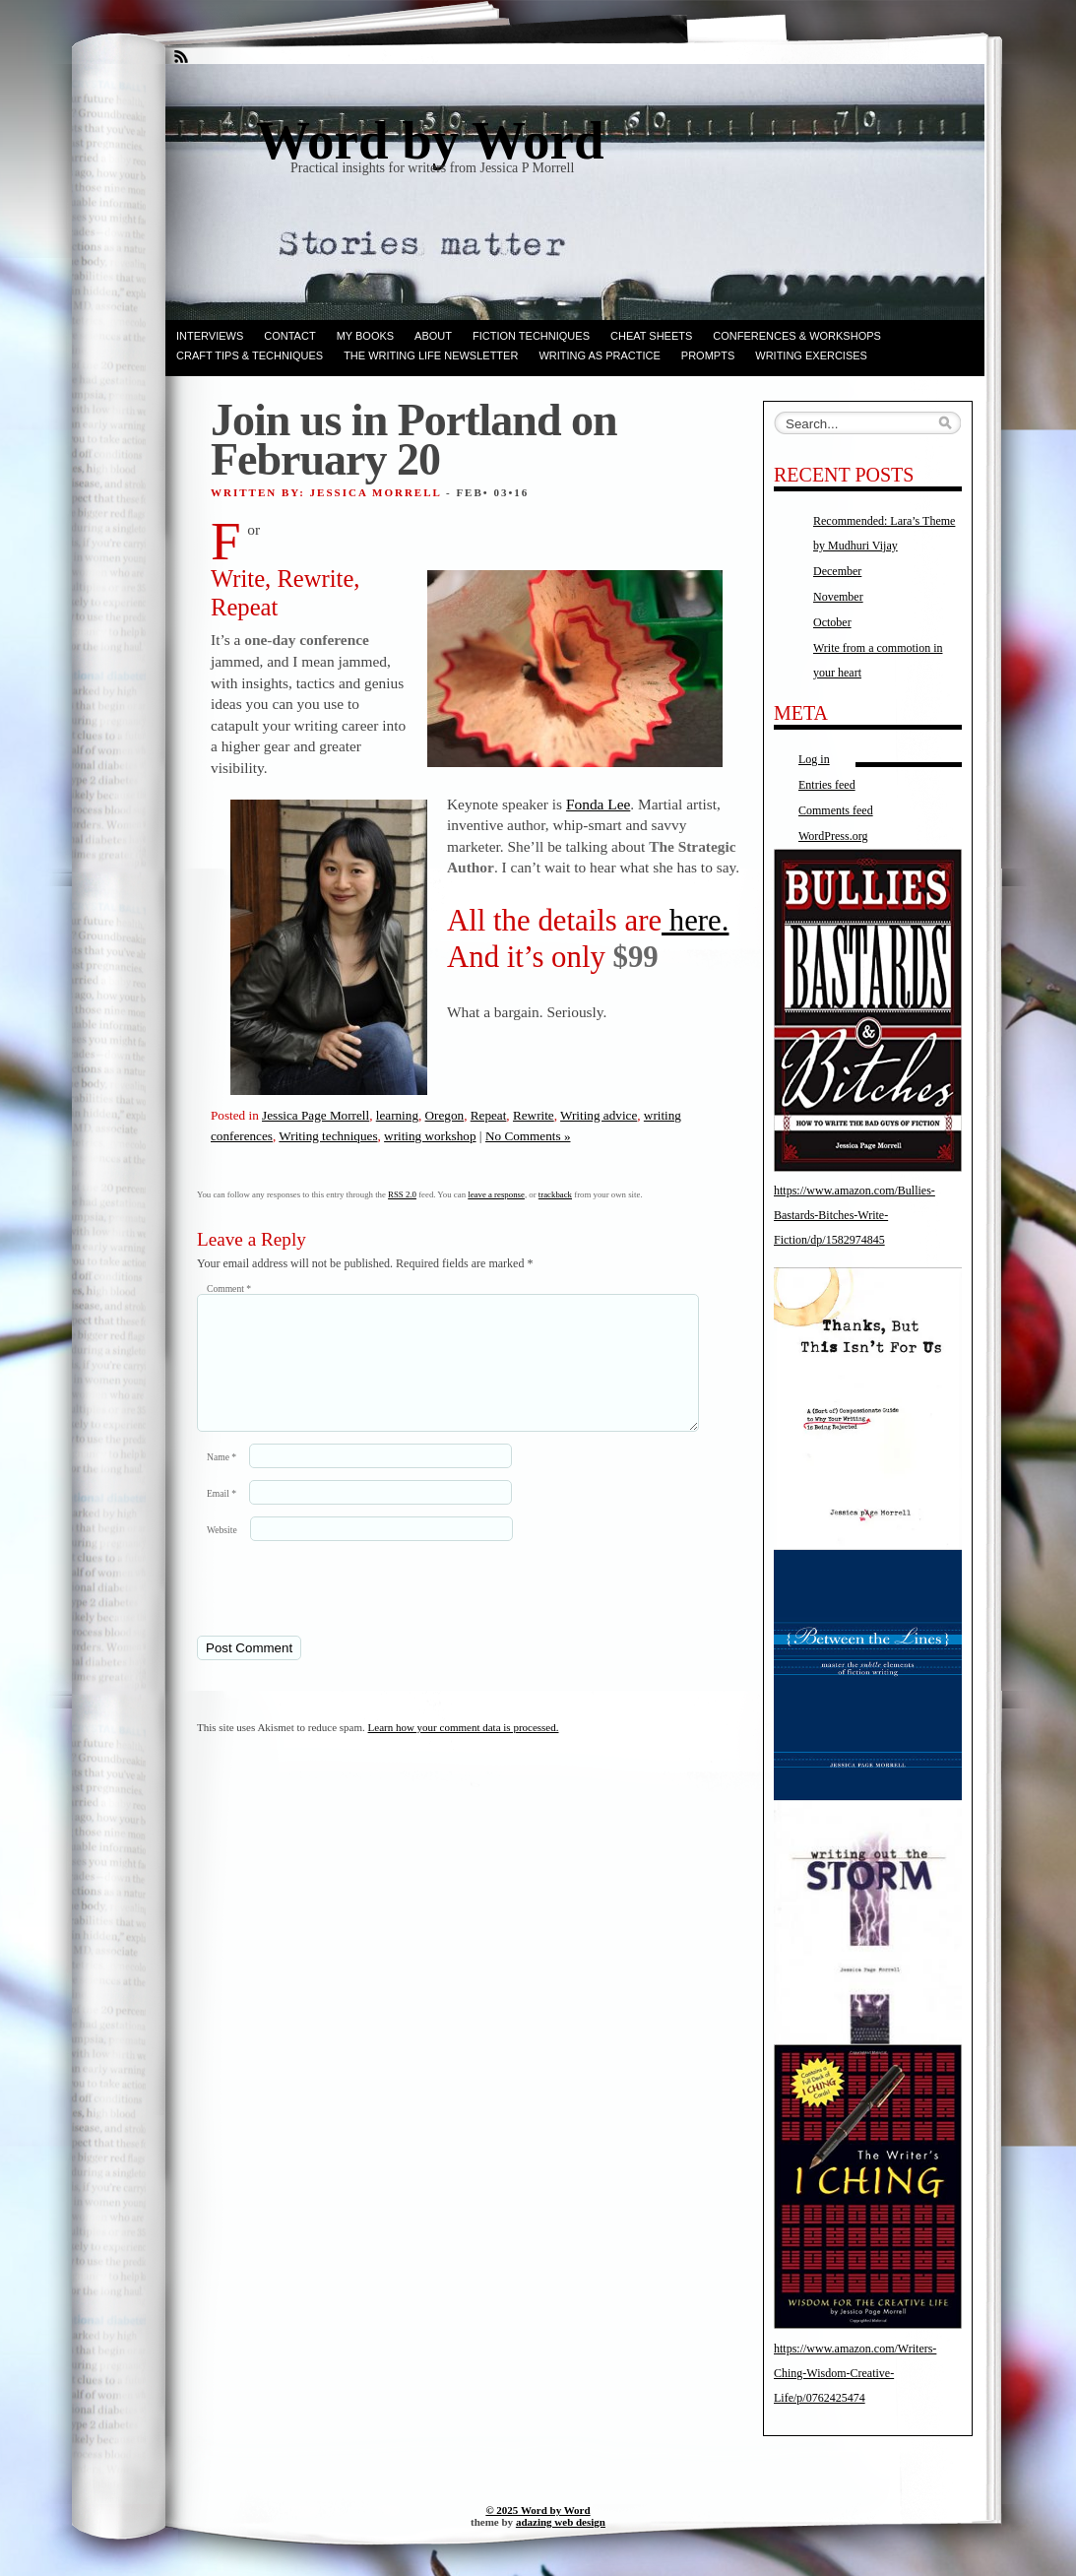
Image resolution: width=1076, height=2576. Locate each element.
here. (695, 920)
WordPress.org (832, 836)
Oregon (445, 1115)
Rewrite (533, 1115)
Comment (229, 1288)
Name (221, 1480)
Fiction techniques (531, 336)
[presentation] (332, 1611)
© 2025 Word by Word (537, 2510)
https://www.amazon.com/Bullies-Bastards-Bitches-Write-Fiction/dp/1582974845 (854, 1215)
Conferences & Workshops (797, 336)
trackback (555, 1194)
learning (397, 1115)
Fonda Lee (598, 804)
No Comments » (527, 1135)
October (832, 622)
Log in (814, 759)
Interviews (209, 336)
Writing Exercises (811, 355)
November (838, 597)
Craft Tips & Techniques (249, 355)
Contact (289, 336)
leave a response (496, 1194)
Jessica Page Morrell (315, 1115)
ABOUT (433, 336)
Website (222, 1553)
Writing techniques (328, 1135)
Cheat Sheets (651, 336)
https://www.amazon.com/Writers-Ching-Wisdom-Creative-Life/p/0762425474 (855, 2373)
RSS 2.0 (402, 1194)
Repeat (489, 1115)
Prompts (707, 355)
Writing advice (598, 1115)
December (837, 571)
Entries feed (826, 785)
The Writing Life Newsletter (431, 355)
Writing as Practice (599, 355)
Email (221, 1517)
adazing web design (560, 2522)
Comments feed (835, 810)
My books (365, 336)
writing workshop (429, 1135)
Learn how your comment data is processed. (463, 1751)
